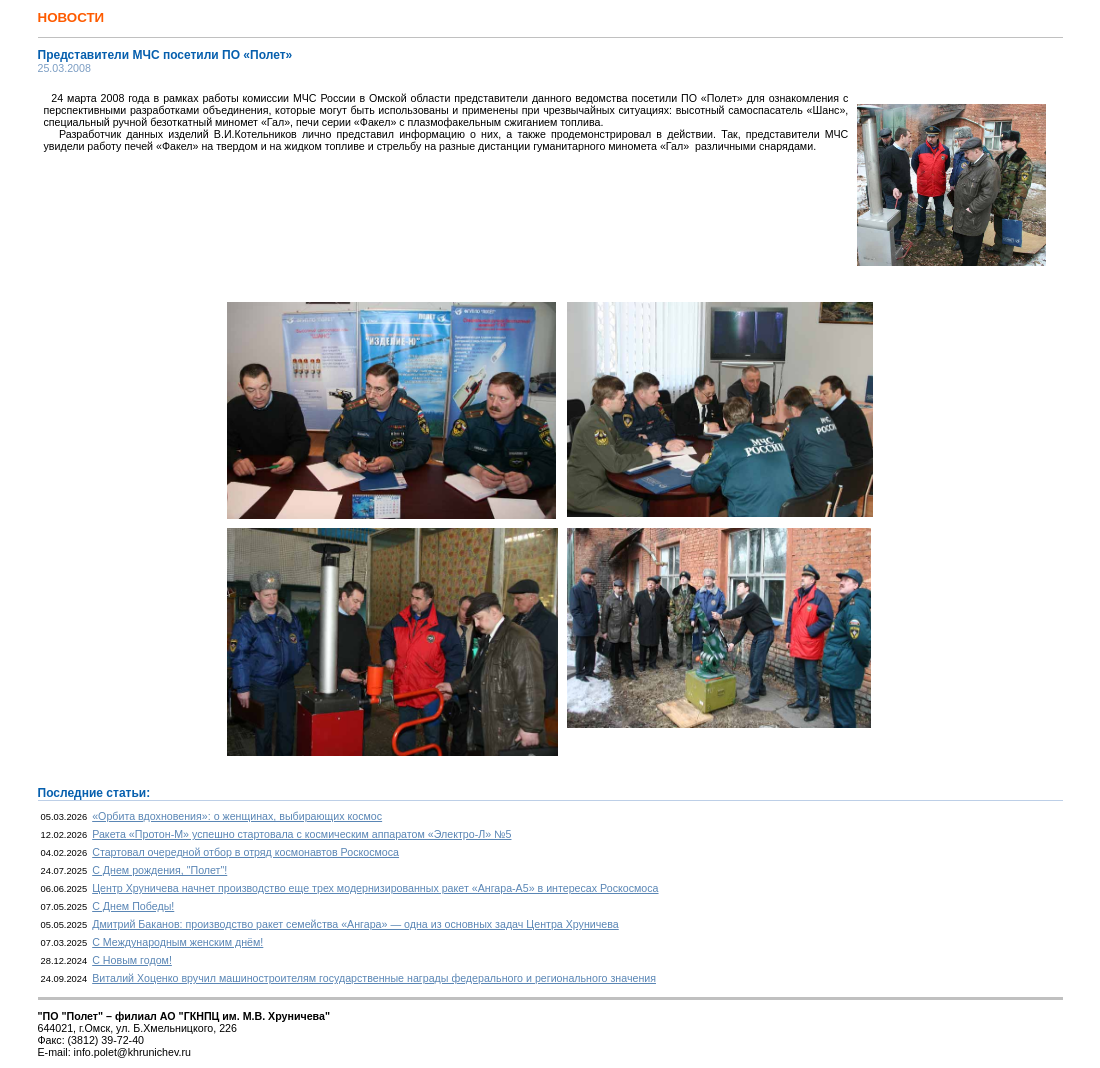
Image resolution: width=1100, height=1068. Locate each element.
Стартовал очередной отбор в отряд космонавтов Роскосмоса (245, 852)
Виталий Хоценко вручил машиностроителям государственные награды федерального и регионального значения (374, 978)
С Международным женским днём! (177, 942)
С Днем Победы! (133, 906)
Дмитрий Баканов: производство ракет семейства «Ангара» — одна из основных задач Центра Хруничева (355, 924)
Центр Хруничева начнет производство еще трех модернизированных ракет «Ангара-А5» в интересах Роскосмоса (375, 888)
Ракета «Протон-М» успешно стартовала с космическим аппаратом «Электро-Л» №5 (301, 834)
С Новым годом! (132, 960)
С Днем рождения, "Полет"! (159, 870)
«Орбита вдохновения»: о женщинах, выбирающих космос (237, 816)
